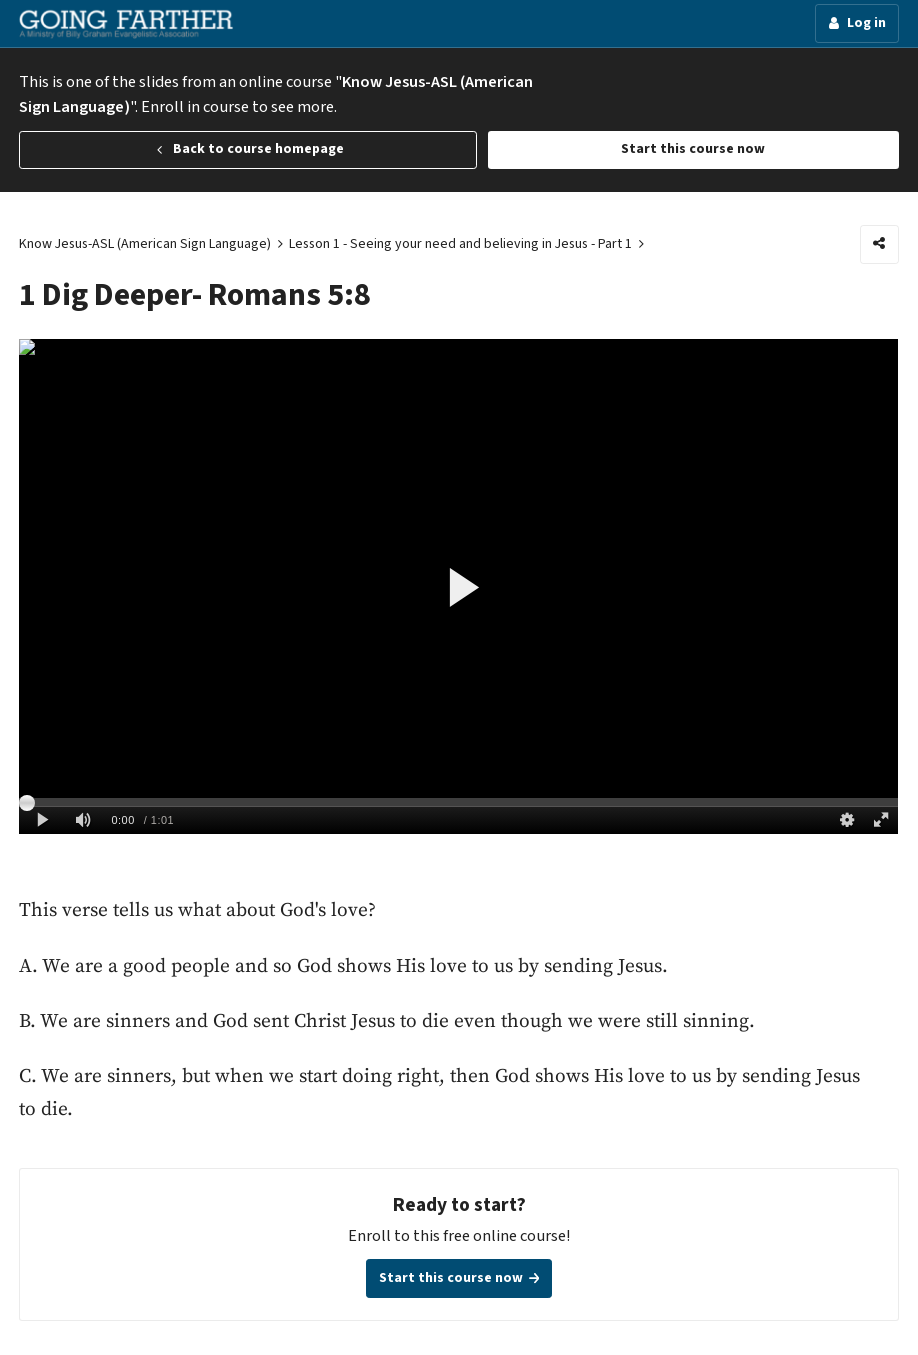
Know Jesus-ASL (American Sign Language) (145, 244)
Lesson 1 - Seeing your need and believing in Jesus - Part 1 (460, 244)
